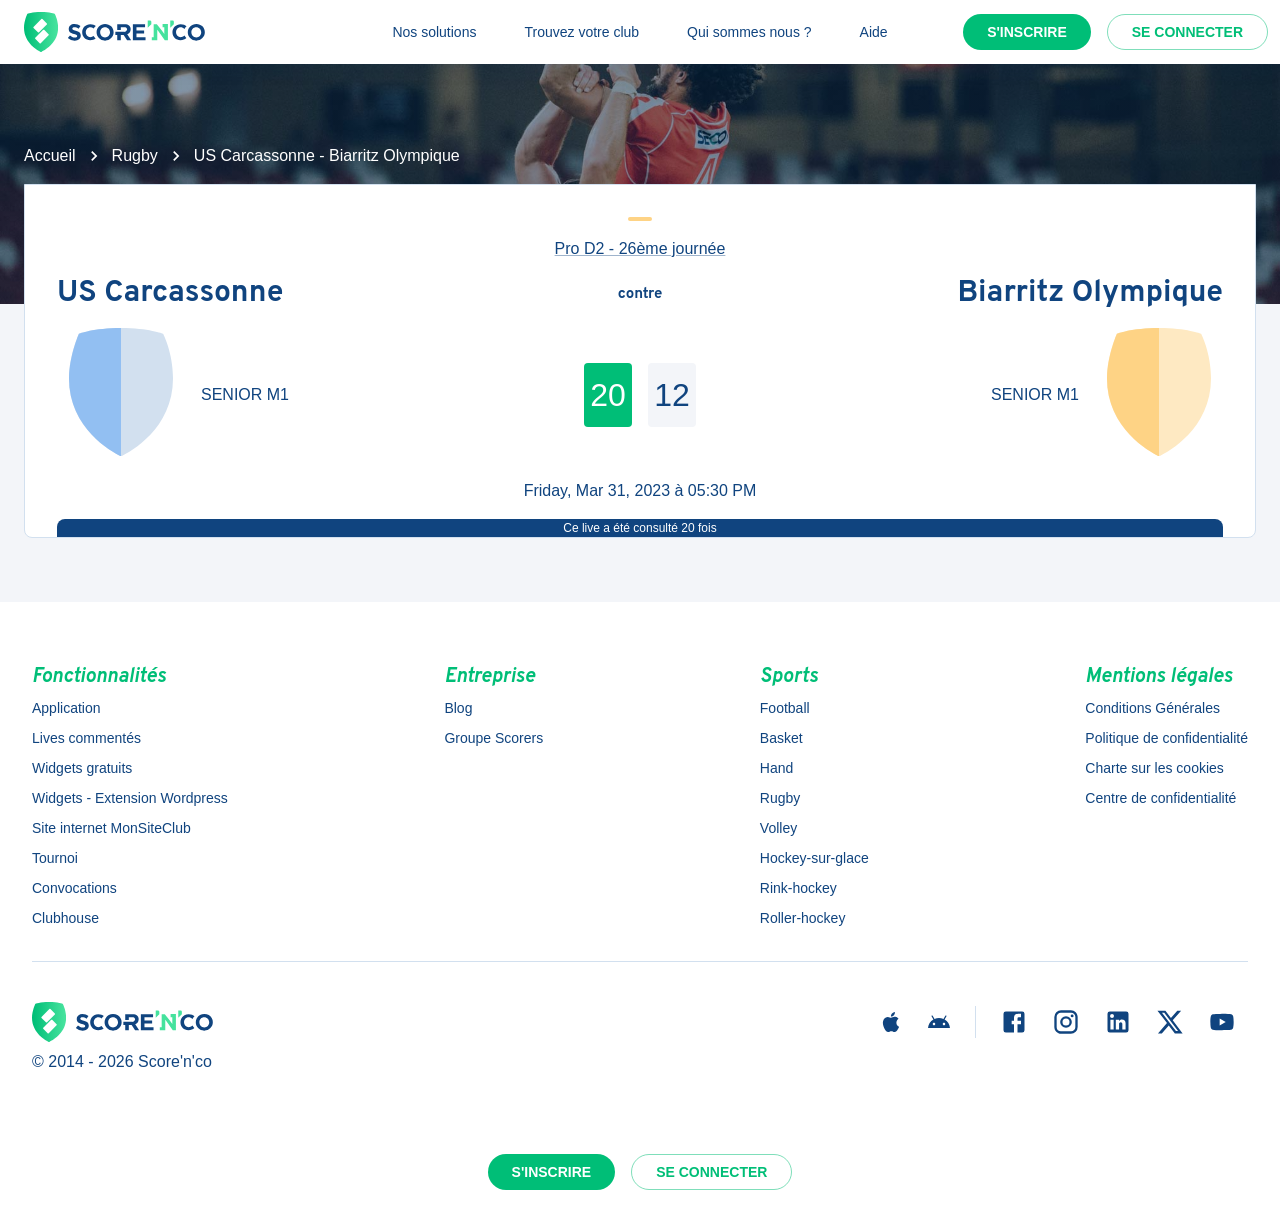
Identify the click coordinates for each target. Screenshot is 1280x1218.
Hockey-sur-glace (814, 858)
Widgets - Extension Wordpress (130, 798)
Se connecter (1187, 32)
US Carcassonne (170, 294)
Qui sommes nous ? (749, 32)
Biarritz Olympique (1090, 294)
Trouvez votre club (581, 32)
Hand (776, 768)
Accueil (50, 155)
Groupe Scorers (493, 738)
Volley (778, 828)
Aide (874, 32)
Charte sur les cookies (1154, 768)
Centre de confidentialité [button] (1160, 798)
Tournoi (55, 858)
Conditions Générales (1152, 708)
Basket (781, 738)
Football (785, 708)
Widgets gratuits (82, 768)
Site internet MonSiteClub (111, 828)
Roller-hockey (803, 918)
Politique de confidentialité (1166, 738)
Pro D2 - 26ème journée (640, 248)
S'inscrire (1027, 32)
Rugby (135, 155)
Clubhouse (65, 918)
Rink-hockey (798, 888)
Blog (458, 708)
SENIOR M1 (245, 394)
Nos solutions (434, 32)
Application (66, 708)
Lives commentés (86, 738)
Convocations (74, 888)
